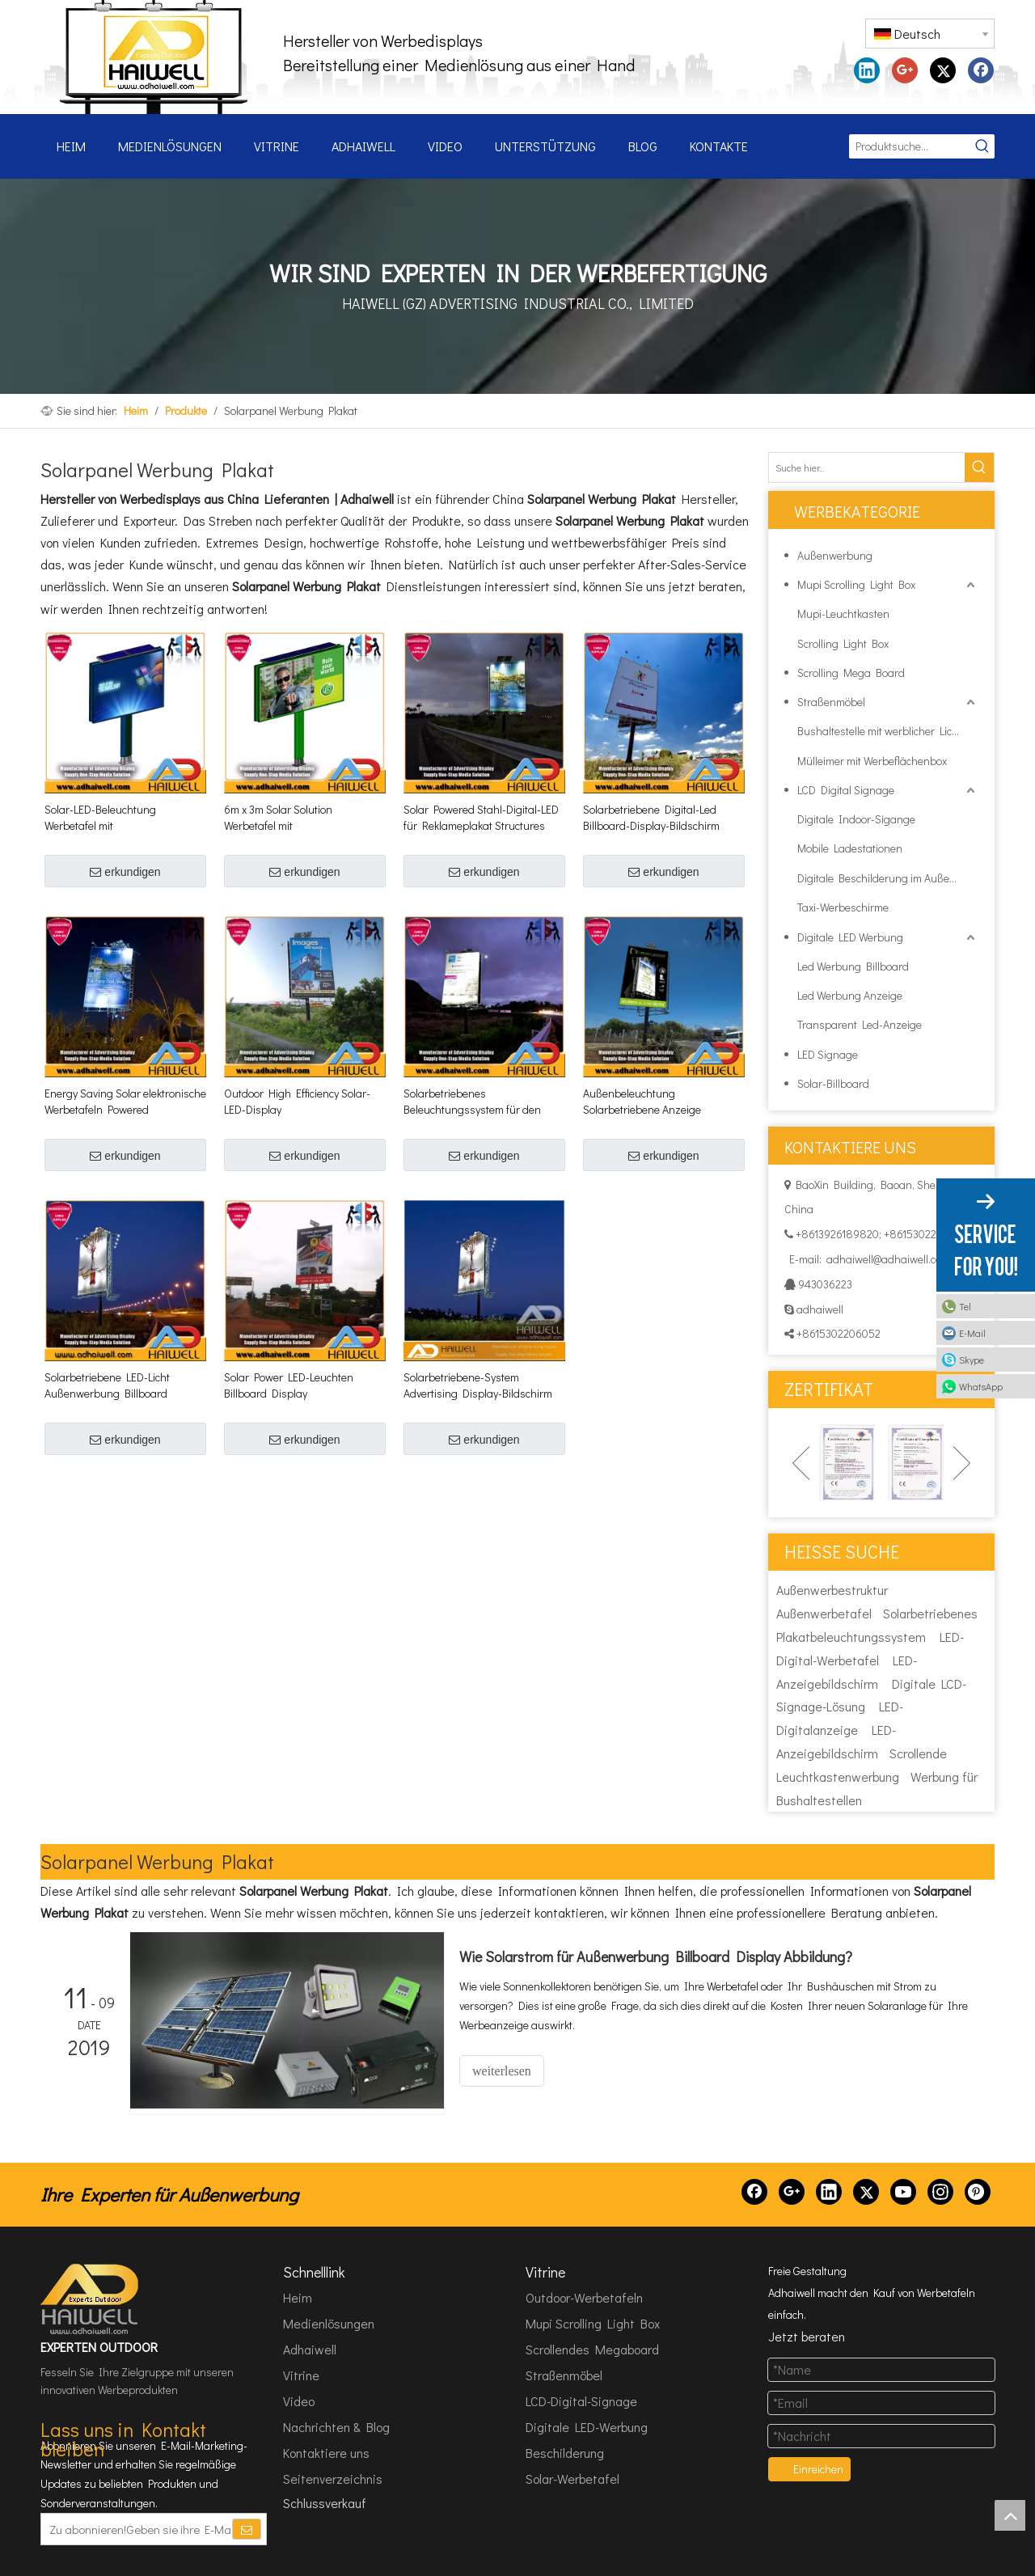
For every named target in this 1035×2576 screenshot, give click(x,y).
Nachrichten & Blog (336, 2426)
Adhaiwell (309, 2349)
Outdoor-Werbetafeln (584, 2297)
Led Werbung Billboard (853, 966)
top (1010, 2515)
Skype (971, 1359)
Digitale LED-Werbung (587, 2426)
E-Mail (972, 1332)
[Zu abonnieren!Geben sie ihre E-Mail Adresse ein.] (135, 2529)
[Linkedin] (829, 2192)
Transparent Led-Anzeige (859, 1024)
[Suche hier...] (867, 467)
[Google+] (792, 2192)
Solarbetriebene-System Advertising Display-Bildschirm (477, 1385)
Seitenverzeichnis (332, 2478)
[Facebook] (754, 2192)
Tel (965, 1306)
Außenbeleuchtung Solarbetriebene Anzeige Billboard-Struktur (642, 1101)
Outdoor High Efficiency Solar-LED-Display (297, 1101)
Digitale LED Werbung (850, 937)
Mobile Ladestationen (849, 848)
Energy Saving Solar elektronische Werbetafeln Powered (125, 1101)
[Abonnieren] (246, 2529)
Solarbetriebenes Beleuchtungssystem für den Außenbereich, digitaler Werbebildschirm (472, 1101)
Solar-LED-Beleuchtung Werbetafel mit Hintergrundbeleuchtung (104, 818)
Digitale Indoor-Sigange (856, 819)
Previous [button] (800, 1463)
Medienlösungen (328, 2323)
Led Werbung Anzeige (849, 995)
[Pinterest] (978, 2192)
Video (299, 2400)
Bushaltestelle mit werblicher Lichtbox (887, 730)
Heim (297, 2297)
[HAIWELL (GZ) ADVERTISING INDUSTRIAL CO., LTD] (90, 2299)
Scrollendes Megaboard (592, 2349)
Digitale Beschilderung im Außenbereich (887, 878)
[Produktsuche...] (909, 146)
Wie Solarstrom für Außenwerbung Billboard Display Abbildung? (655, 1956)
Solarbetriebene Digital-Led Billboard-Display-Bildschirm (651, 817)
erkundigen (125, 871)
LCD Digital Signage (845, 789)
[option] (847, 1462)
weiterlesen (501, 2071)
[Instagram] (940, 2192)
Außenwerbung (834, 555)
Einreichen (818, 2469)
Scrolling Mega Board (851, 672)
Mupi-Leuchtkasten (843, 613)
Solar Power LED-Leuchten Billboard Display (288, 1385)
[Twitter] (866, 2192)
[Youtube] (903, 2192)
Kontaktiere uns (326, 2452)
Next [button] (961, 1463)
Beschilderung (565, 2452)
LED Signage (827, 1054)
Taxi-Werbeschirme (843, 907)
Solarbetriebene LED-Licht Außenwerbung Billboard (107, 1385)
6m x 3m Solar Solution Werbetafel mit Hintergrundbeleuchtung (284, 818)
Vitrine (301, 2375)
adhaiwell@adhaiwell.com (888, 1259)
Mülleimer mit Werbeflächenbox (872, 760)
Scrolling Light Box (843, 643)
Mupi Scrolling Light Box (856, 584)
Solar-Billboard (833, 1083)
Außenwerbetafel (824, 1613)
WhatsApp (981, 1386)
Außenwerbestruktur (832, 1589)
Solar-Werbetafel (572, 2478)
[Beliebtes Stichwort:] (982, 146)
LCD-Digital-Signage (581, 2400)
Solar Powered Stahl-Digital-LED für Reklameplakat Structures (481, 817)
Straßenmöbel (831, 701)
